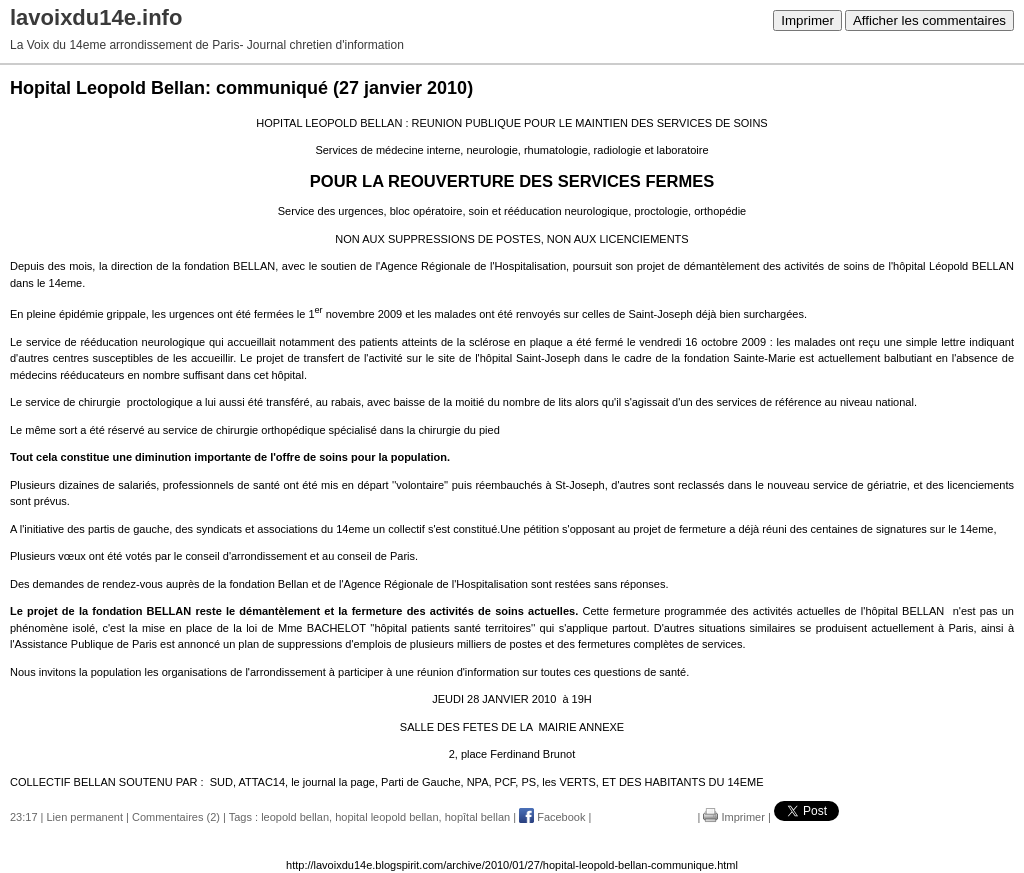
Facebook (552, 817)
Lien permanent (85, 817)
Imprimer (807, 20)
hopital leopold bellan (386, 817)
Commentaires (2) (176, 817)
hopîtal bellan (477, 817)
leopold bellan (295, 817)
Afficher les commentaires (929, 20)
